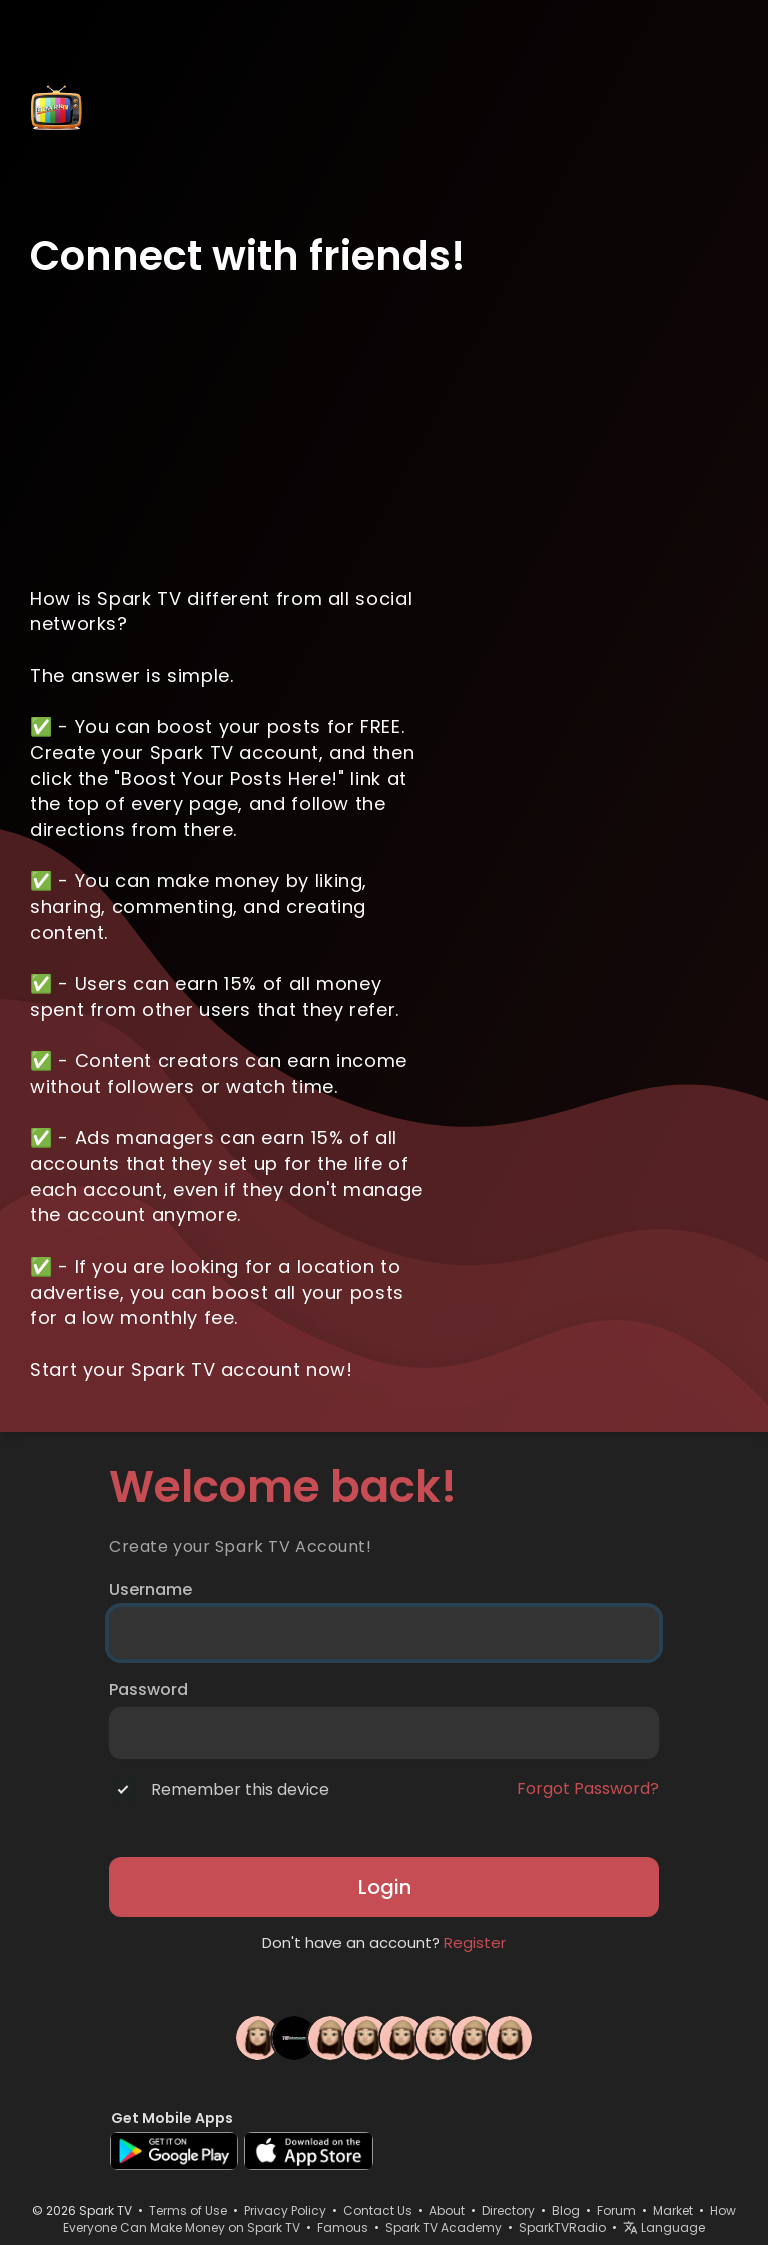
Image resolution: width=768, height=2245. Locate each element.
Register (475, 1942)
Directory (508, 2210)
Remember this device (240, 1790)
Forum (616, 2210)
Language (664, 2227)
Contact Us (377, 2210)
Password (148, 1690)
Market (673, 2210)
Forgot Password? (588, 1789)
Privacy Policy (285, 2210)
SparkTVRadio (562, 2227)
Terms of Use (188, 2210)
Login (384, 1887)
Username (150, 1590)
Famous (342, 2227)
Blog (566, 2210)
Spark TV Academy (443, 2227)
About (447, 2210)
